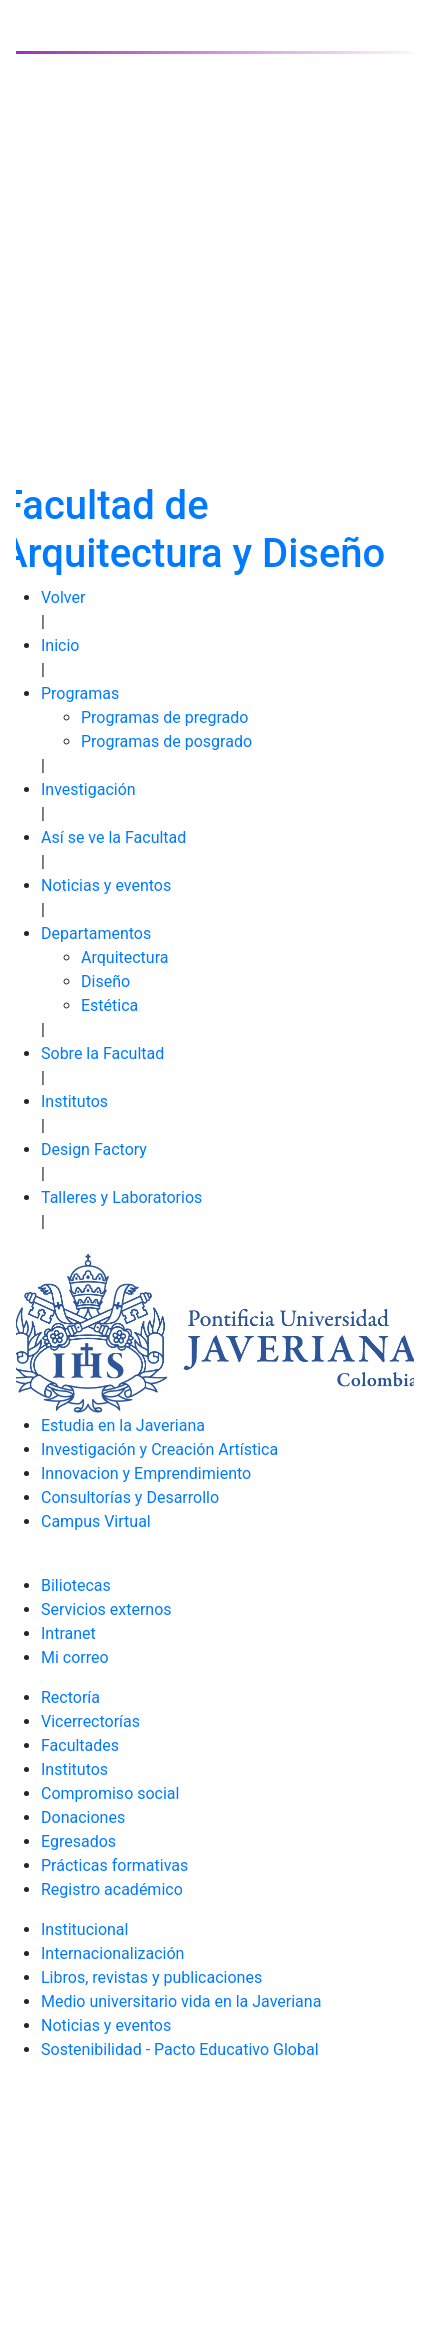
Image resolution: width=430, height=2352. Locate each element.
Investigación (88, 789)
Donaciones (83, 1817)
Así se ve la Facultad (113, 837)
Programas (80, 693)
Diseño (105, 981)
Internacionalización (112, 1953)
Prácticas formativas (114, 1865)
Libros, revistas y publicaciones (151, 1977)
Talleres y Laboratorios (121, 1197)
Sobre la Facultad (102, 1053)
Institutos (74, 1101)
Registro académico (112, 1889)
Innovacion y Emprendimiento (146, 1473)
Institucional (84, 1929)
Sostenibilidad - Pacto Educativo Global (180, 2049)
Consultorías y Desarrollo (130, 1497)
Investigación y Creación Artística (159, 1449)
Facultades (80, 1745)
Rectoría (70, 1697)
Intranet (68, 1633)
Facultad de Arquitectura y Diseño (193, 529)
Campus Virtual (96, 1521)
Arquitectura (124, 957)
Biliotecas (76, 1585)
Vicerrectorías (90, 1721)
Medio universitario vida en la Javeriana (181, 2001)
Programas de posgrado (166, 741)
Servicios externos (106, 1609)
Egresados (78, 1841)
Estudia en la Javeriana (123, 1425)
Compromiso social (110, 1793)
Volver (63, 597)
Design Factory (94, 1149)
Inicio (60, 645)
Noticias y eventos (106, 885)
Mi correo (75, 1657)
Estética (109, 1005)
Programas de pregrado (164, 717)
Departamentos (96, 933)
